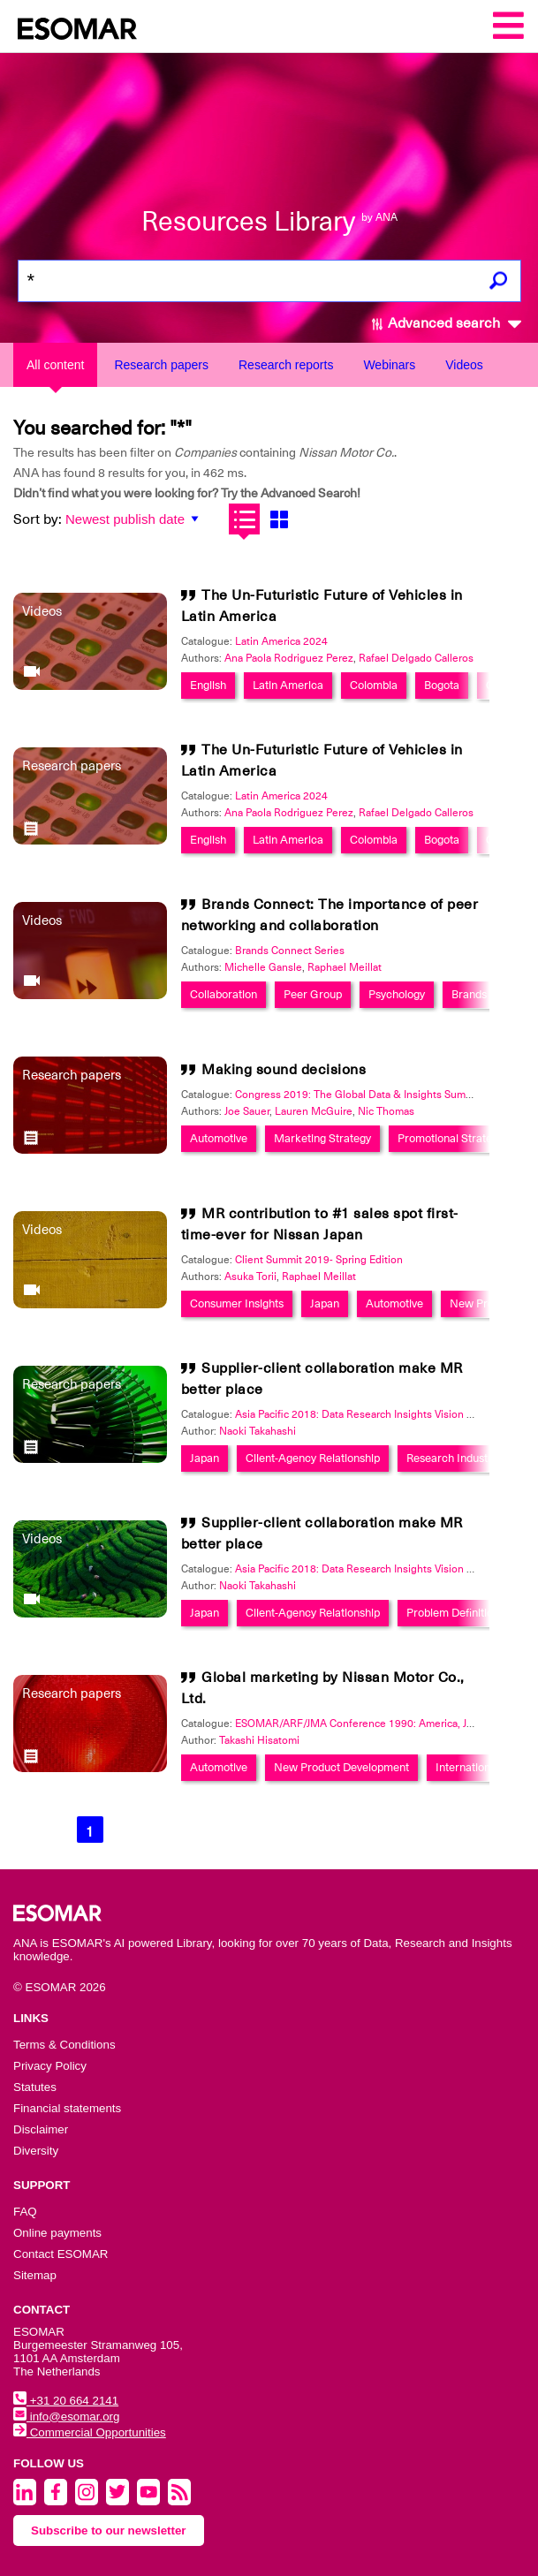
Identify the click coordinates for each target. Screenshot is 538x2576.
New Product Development (341, 1767)
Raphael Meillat (344, 967)
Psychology (396, 994)
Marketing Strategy (322, 1138)
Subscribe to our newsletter (108, 2530)
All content (55, 365)
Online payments (57, 2232)
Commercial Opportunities (89, 2432)
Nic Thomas (386, 1111)
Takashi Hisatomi (259, 1740)
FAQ (25, 2211)
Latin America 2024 (281, 641)
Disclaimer (40, 2129)
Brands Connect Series (290, 950)
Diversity (35, 2150)
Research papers (161, 365)
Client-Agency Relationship (313, 1458)
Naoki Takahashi (257, 1431)
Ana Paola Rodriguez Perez (288, 658)
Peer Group (313, 994)
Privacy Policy (50, 2065)
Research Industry (451, 1458)
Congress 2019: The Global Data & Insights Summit (358, 1094)
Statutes (35, 2087)
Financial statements (67, 2108)
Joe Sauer (246, 1111)
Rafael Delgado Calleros (416, 658)
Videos (464, 365)
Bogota (441, 685)
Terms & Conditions (64, 2044)
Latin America (288, 685)
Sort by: (37, 519)
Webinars (389, 365)
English (208, 685)
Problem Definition (452, 1612)
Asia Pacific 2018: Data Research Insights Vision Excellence (377, 1414)
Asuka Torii (250, 1276)
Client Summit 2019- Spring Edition (319, 1260)
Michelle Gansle (263, 967)
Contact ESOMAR (60, 2254)
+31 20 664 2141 (65, 2400)
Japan (324, 1303)
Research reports (286, 365)
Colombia (374, 685)
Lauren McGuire (313, 1111)
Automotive (218, 1138)
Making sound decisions (283, 1070)
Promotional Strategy (451, 1138)
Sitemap (35, 2275)
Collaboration (223, 994)
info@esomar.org (66, 2416)
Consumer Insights (237, 1303)
